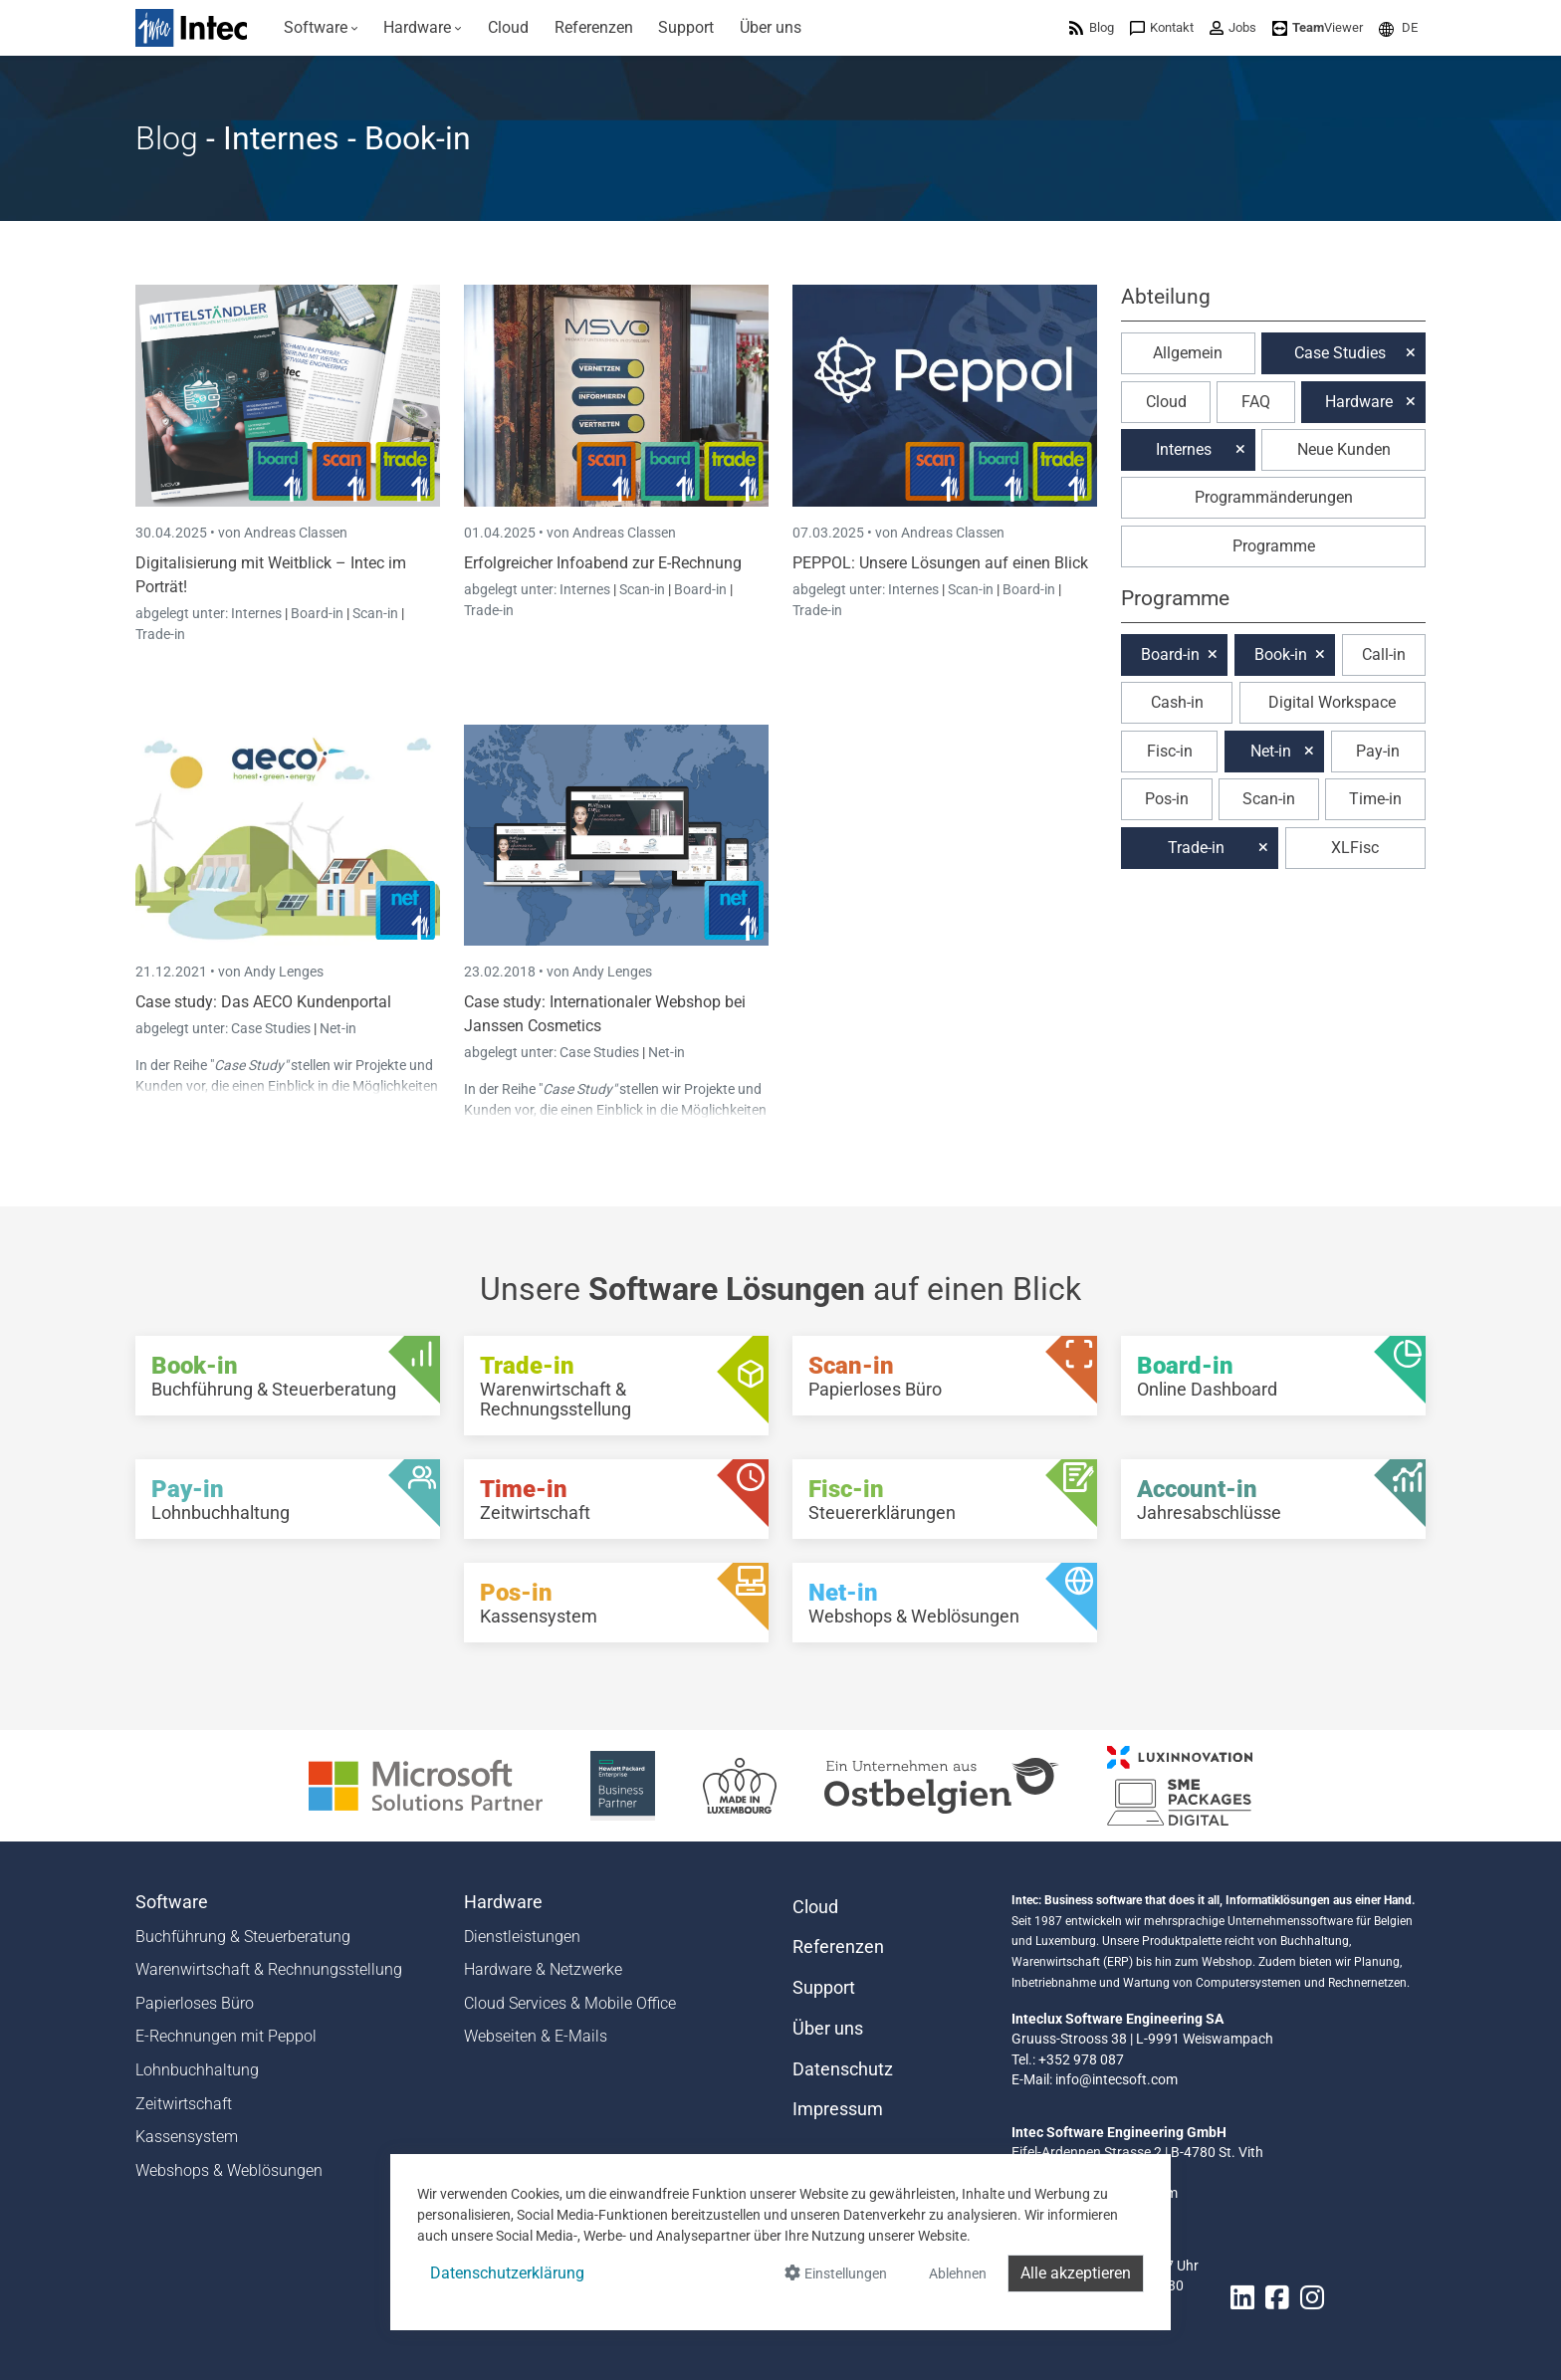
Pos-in (1167, 798)
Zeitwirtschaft (183, 2103)
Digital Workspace (1332, 702)
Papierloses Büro (194, 2003)
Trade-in (160, 634)
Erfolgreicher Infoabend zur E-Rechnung (603, 562)
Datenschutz (842, 2069)
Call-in (1384, 654)
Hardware (1359, 401)
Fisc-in (1170, 751)
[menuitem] (321, 28)
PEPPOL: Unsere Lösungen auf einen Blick (940, 562)
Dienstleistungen (522, 1936)
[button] (1398, 27)
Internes (258, 613)
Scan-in (375, 613)
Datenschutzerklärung (507, 2273)
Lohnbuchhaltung (197, 2069)
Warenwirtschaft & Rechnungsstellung (268, 1969)
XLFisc (1355, 847)
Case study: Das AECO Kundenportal (263, 1001)
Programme (1273, 546)
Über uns (827, 2029)
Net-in (338, 1028)
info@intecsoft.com (1116, 2079)
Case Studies (272, 1028)
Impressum (837, 2109)
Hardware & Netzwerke (543, 1969)
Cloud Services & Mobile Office (570, 2003)
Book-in (1280, 654)
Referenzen (838, 1947)
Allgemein (1188, 352)
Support (823, 1988)
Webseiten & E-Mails (535, 2036)
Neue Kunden (1344, 449)
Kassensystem (186, 2136)
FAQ (1255, 401)
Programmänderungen (1274, 497)
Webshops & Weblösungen (229, 2170)
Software (171, 1902)
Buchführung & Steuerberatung (242, 1936)
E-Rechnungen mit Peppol (226, 2036)
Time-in (1375, 798)
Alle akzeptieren (1075, 2273)
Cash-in (1177, 702)
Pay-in (1378, 751)
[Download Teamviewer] (1317, 27)
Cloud (1166, 401)
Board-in (317, 613)
